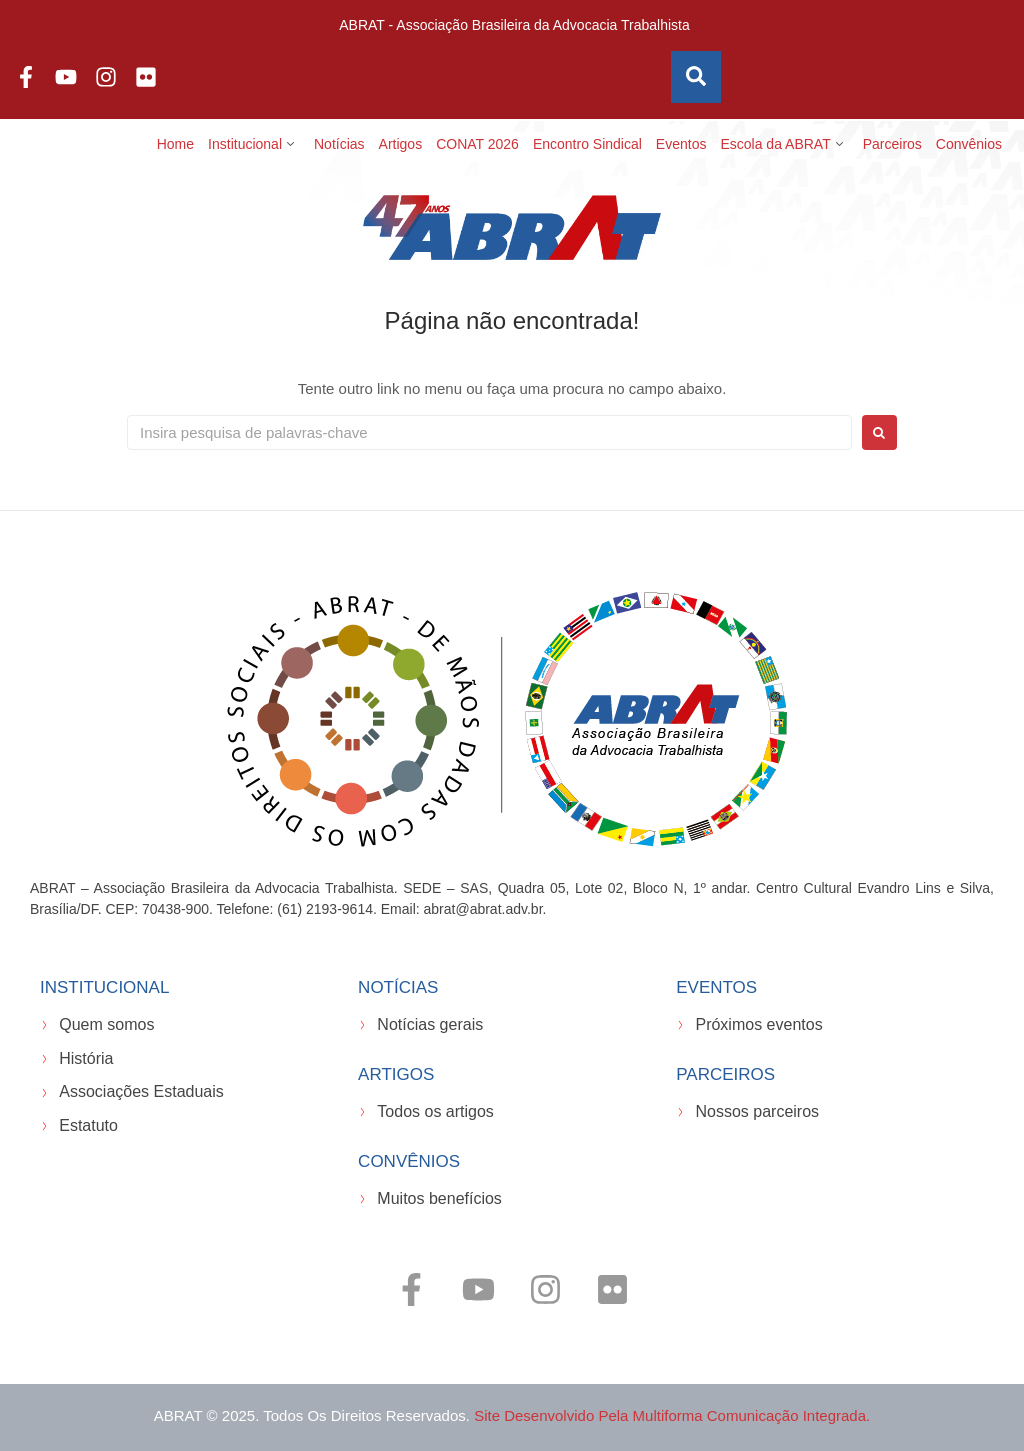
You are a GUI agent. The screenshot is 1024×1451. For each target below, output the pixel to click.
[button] (254, 144)
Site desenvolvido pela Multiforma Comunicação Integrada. (672, 1415)
